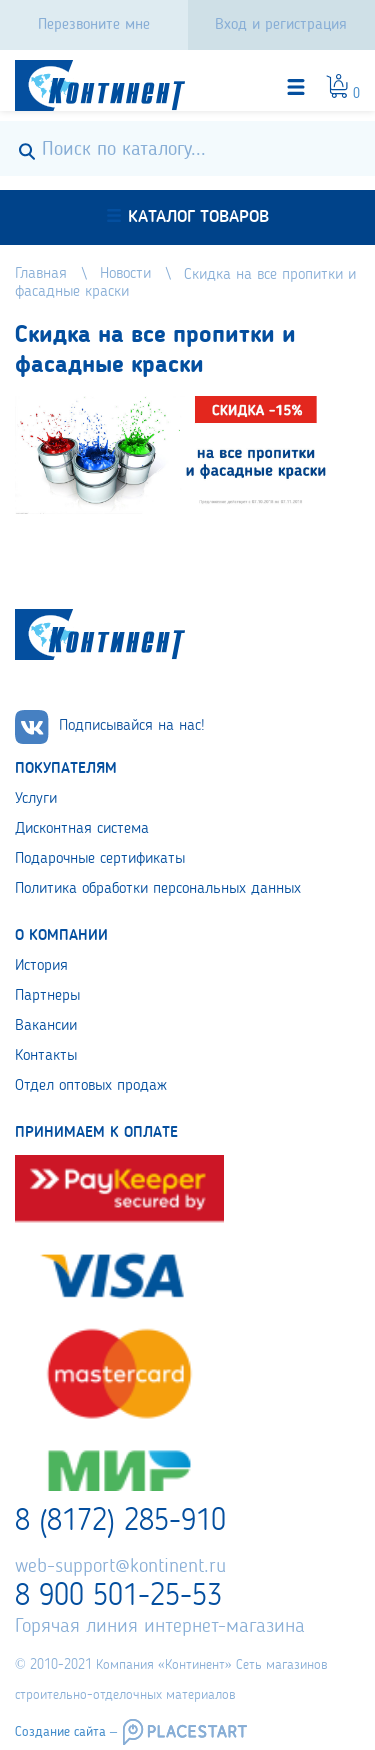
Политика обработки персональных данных (158, 889)
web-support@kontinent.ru (120, 1567)
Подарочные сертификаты (100, 859)
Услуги (36, 799)
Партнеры (47, 996)
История (41, 966)
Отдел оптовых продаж (91, 1086)
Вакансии (46, 1026)
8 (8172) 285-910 (120, 1522)
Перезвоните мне (94, 25)
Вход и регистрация (281, 25)
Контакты (46, 1056)
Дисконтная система (82, 829)
